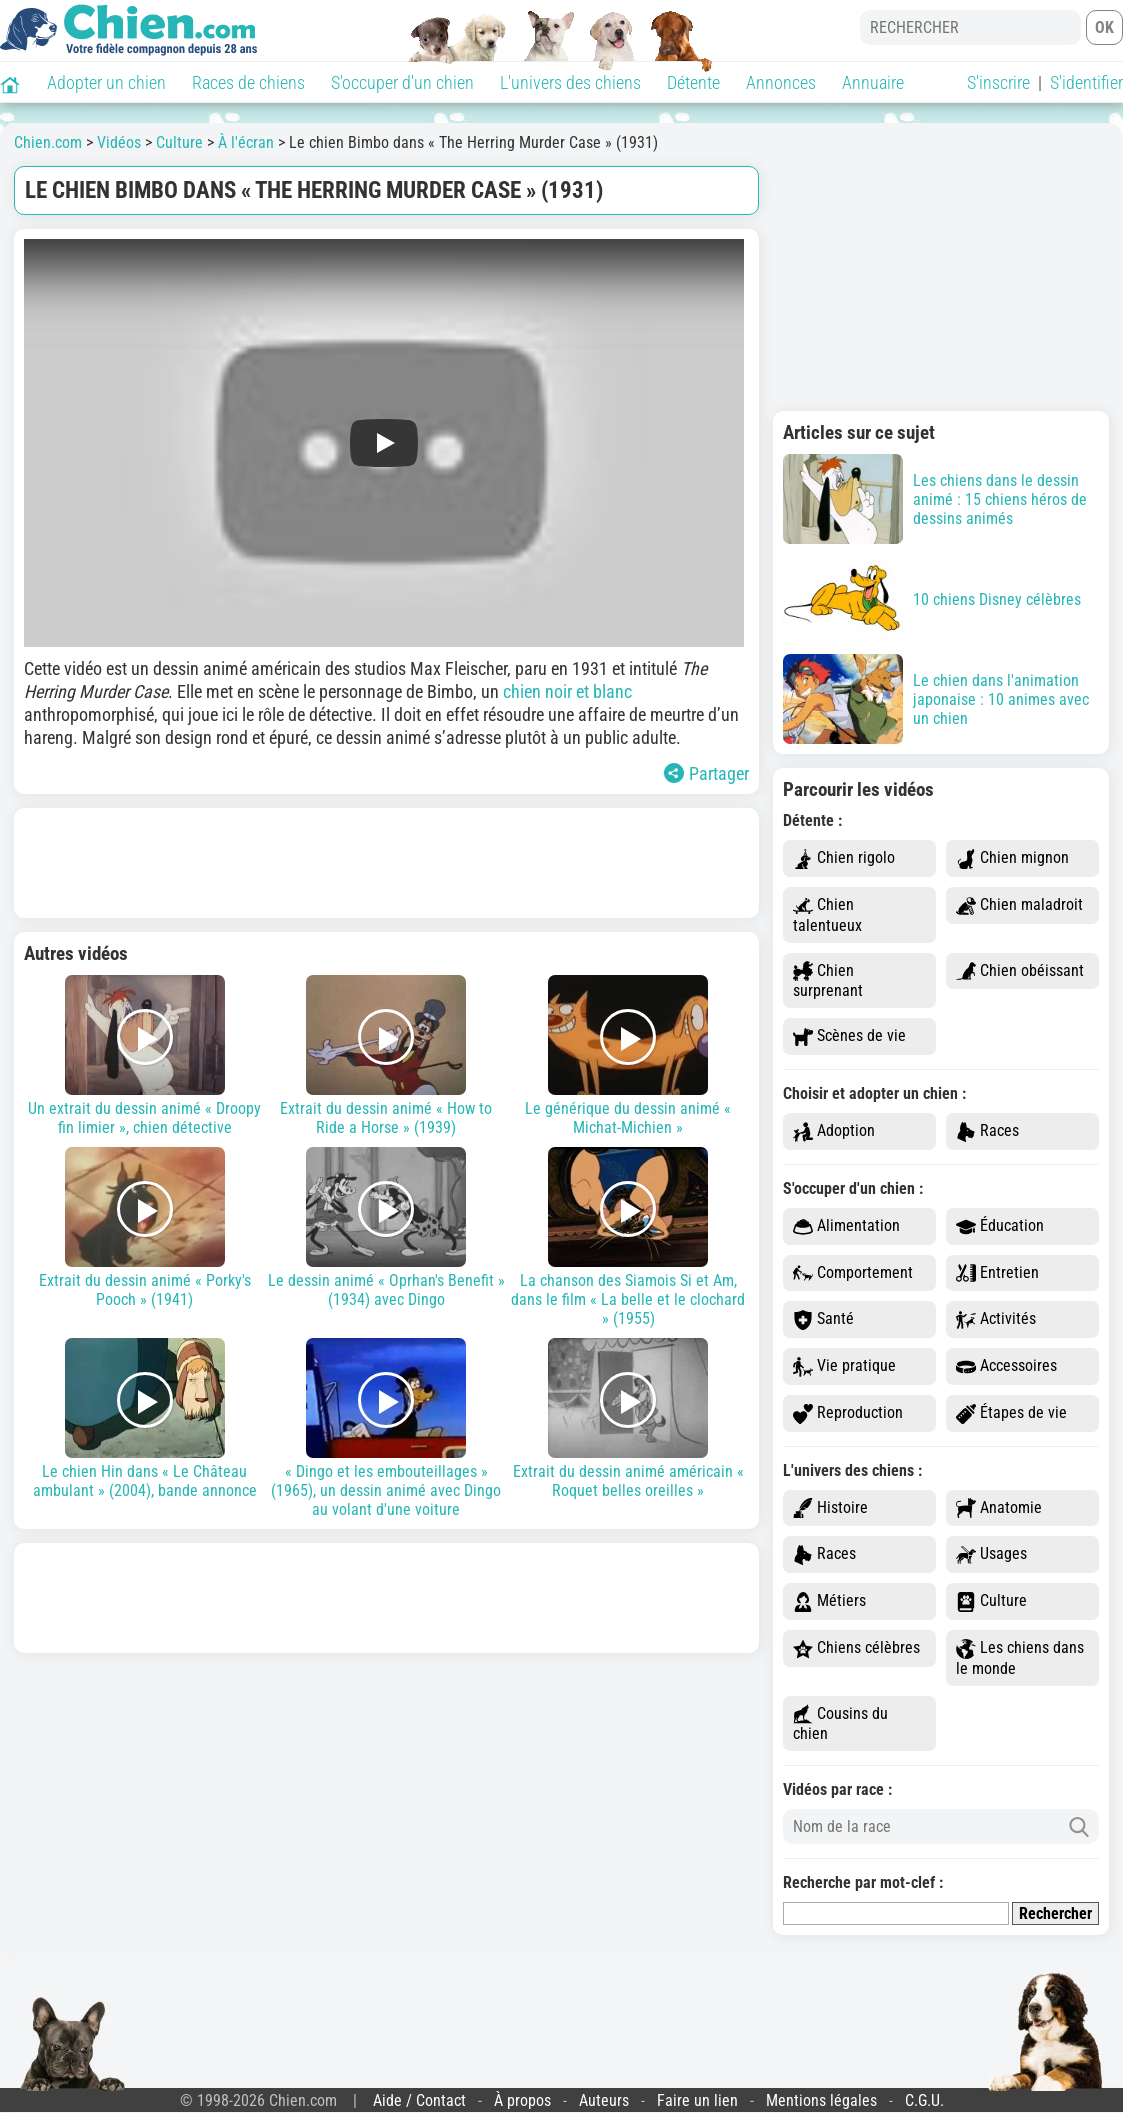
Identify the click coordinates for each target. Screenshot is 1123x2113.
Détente (693, 82)
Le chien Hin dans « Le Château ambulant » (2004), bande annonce (145, 1419)
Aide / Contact (419, 2100)
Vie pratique (844, 1366)
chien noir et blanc (567, 691)
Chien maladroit (1019, 905)
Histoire (830, 1508)
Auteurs (604, 2100)
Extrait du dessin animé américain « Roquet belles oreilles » (628, 1419)
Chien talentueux (827, 915)
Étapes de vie (1011, 1413)
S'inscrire (998, 82)
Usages (991, 1554)
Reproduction (848, 1413)
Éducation (1000, 1226)
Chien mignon (1012, 858)
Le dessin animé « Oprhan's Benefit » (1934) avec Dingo (387, 1228)
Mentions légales (821, 2100)
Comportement (853, 1273)
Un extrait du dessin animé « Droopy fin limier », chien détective (145, 1056)
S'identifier (1086, 82)
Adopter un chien (106, 82)
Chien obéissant (1020, 971)
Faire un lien (697, 2100)
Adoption (834, 1131)
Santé (823, 1319)
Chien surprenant (828, 981)
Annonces (781, 82)
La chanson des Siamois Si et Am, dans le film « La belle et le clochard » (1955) (628, 1237)
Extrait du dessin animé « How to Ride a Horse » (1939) (387, 1056)
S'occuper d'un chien (402, 82)
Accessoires (1006, 1366)
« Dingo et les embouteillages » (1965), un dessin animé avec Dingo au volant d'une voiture (387, 1428)
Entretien (997, 1273)
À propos (522, 2100)
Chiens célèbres (856, 1648)
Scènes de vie (849, 1036)
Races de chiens (248, 82)
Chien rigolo (844, 858)
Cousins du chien (840, 1724)
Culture (991, 1601)
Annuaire (873, 82)
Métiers (829, 1601)
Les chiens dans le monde (1020, 1658)
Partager (706, 773)
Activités (996, 1319)
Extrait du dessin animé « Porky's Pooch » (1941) (145, 1228)
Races (987, 1131)
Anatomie (999, 1508)
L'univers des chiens (570, 82)
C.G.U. (924, 2100)
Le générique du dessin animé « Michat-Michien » (628, 1056)
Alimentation (846, 1226)
